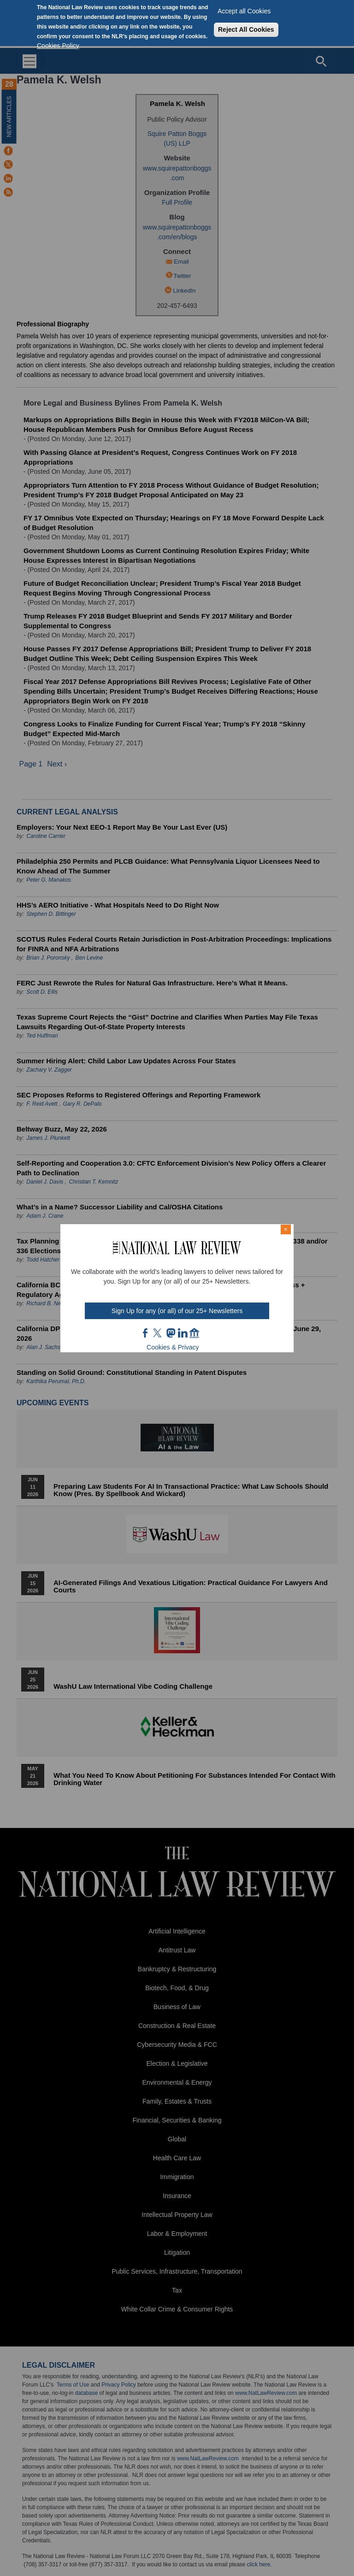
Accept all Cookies (244, 11)
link (182, 1333)
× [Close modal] (286, 1229)
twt (158, 1333)
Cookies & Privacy (173, 1347)
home (194, 1333)
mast (170, 1333)
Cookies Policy (58, 45)
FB (146, 1333)
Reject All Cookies (246, 29)
